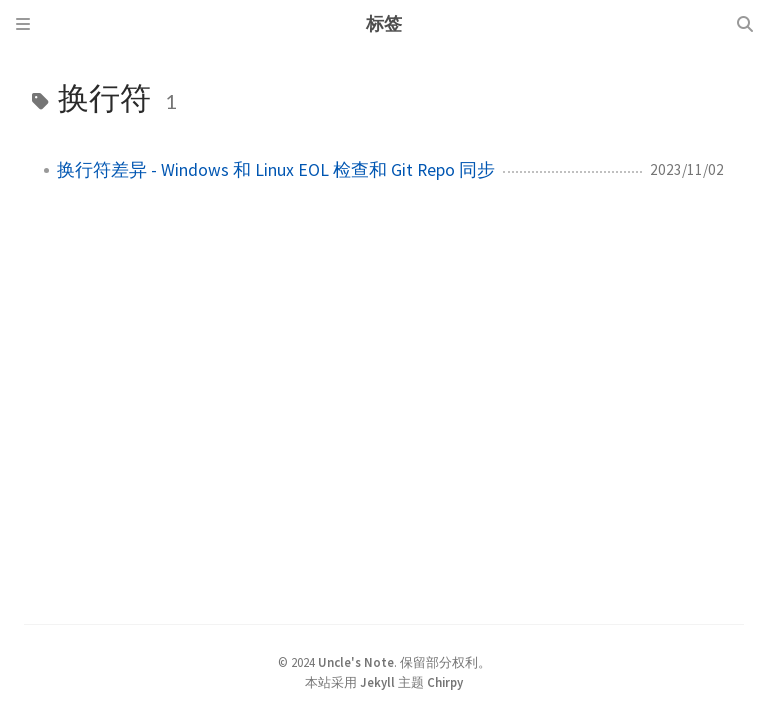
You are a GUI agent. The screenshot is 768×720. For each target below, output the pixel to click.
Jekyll (377, 682)
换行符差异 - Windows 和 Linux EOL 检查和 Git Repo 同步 (276, 170)
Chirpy (445, 682)
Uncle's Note (356, 662)
